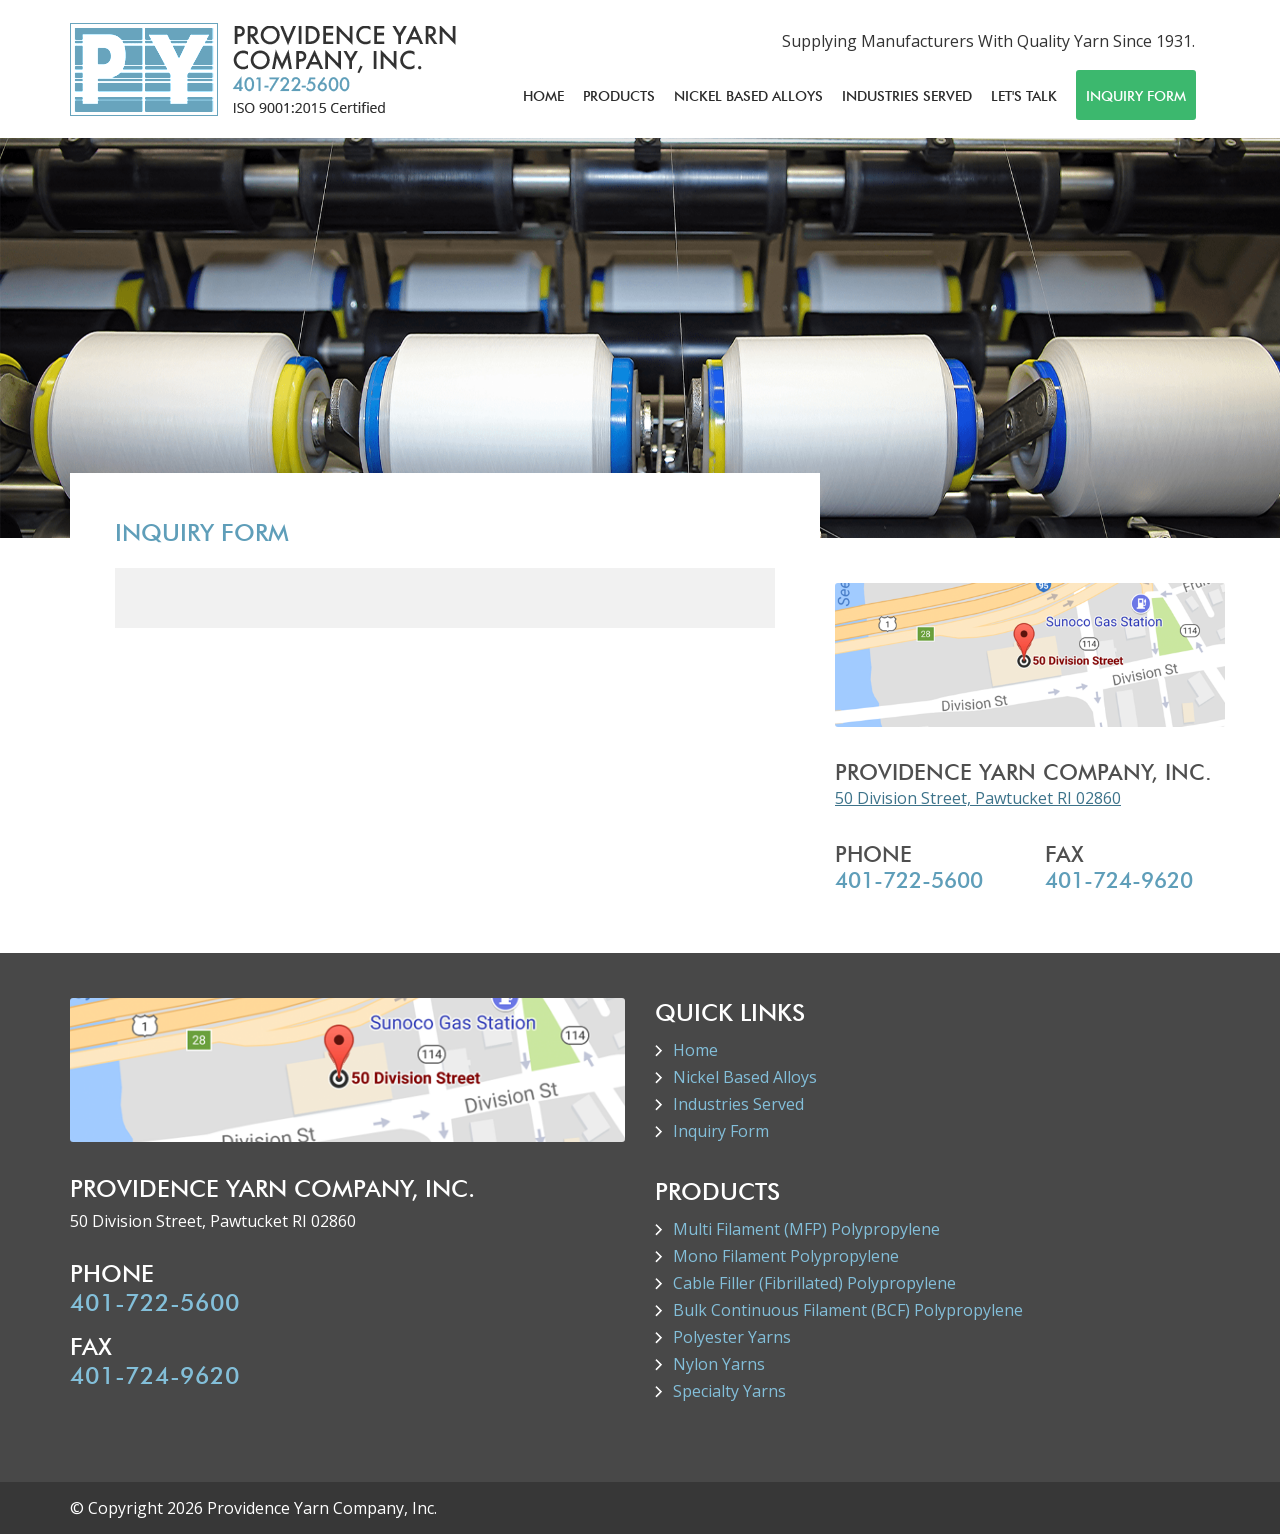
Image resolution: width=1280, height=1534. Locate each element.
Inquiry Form (1136, 96)
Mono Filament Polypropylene (786, 1256)
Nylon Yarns (719, 1364)
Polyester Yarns (732, 1337)
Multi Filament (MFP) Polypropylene (806, 1229)
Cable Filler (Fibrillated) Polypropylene (814, 1283)
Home (543, 96)
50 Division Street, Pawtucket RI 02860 (978, 798)
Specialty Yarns (729, 1391)
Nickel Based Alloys (748, 96)
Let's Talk (1024, 96)
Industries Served (907, 96)
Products (619, 96)
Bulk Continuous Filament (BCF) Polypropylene (848, 1310)
